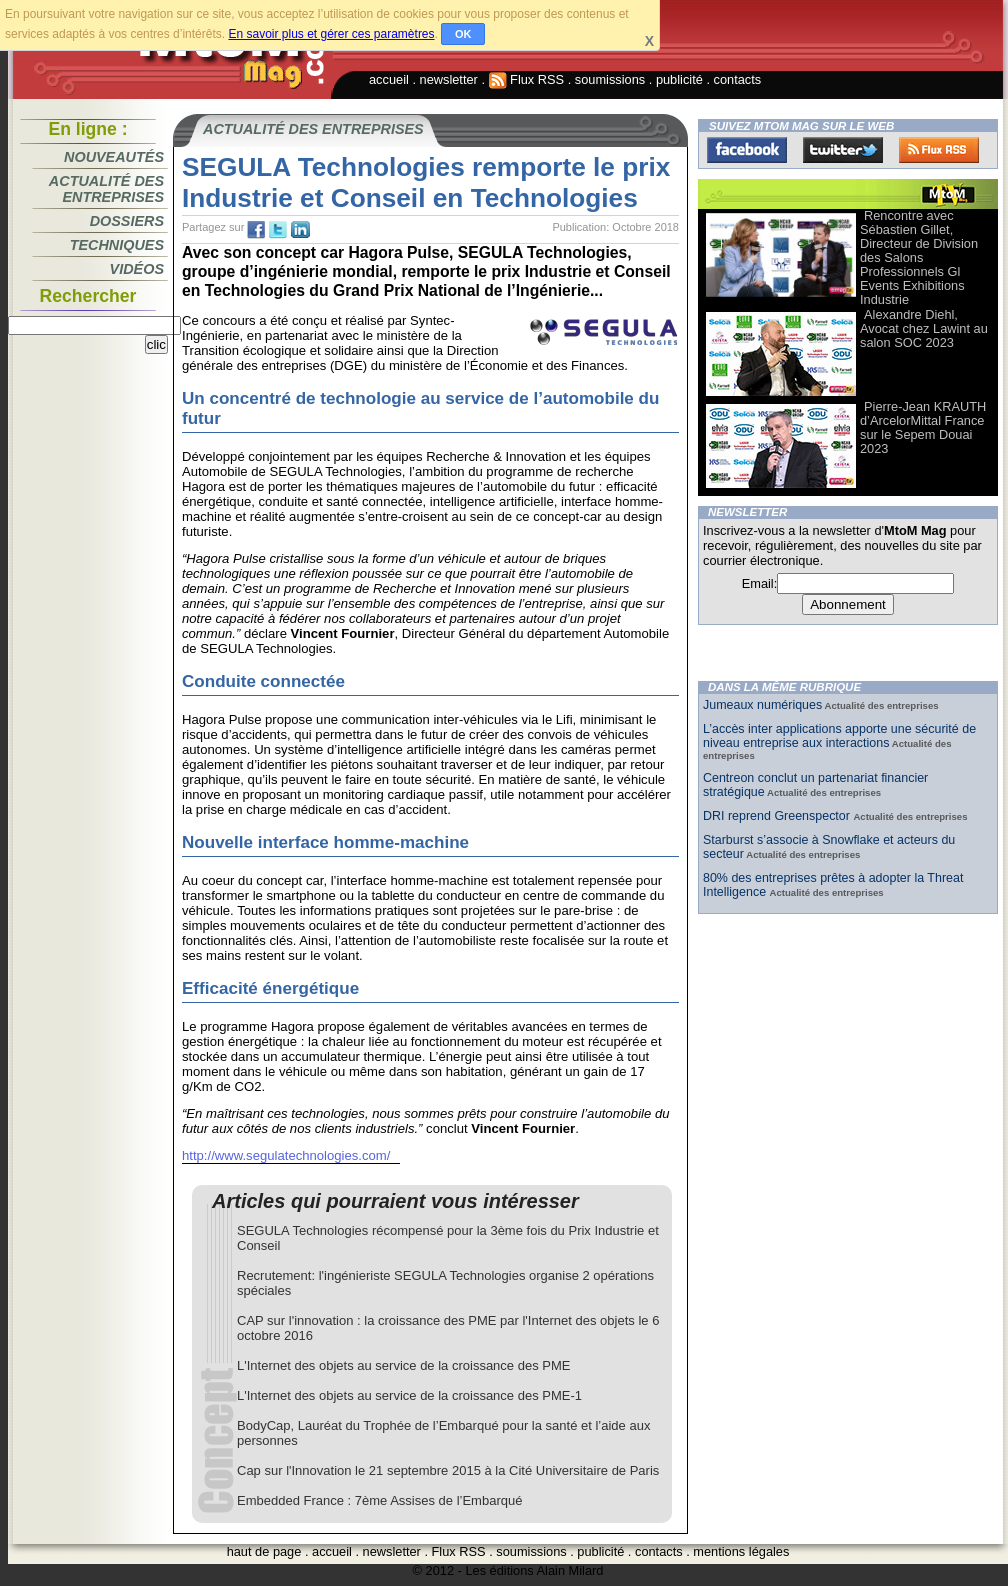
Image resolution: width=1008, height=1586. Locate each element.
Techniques (117, 245)
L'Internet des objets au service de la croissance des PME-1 (409, 1395)
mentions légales (741, 1551)
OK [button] (463, 34)
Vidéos (137, 269)
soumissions (610, 79)
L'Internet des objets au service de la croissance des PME (403, 1365)
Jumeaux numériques (762, 705)
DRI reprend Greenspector (778, 816)
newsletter (449, 79)
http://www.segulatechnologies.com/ (286, 1155)
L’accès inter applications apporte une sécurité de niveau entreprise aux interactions (839, 736)
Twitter (843, 150)
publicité (679, 79)
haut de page (264, 1551)
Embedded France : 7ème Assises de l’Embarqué (379, 1500)
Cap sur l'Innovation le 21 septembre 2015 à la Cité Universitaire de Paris (448, 1470)
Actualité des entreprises (106, 189)
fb (256, 230)
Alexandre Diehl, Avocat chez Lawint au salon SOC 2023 (924, 328)
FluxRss (939, 150)
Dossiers (127, 221)
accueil (389, 79)
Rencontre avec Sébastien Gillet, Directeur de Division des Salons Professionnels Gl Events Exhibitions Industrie (919, 257)
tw (278, 230)
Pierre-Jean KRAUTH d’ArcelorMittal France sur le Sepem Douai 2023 (923, 427)
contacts (738, 79)
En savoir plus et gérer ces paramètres (331, 34)
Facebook (747, 150)
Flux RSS (527, 79)
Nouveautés (114, 157)
